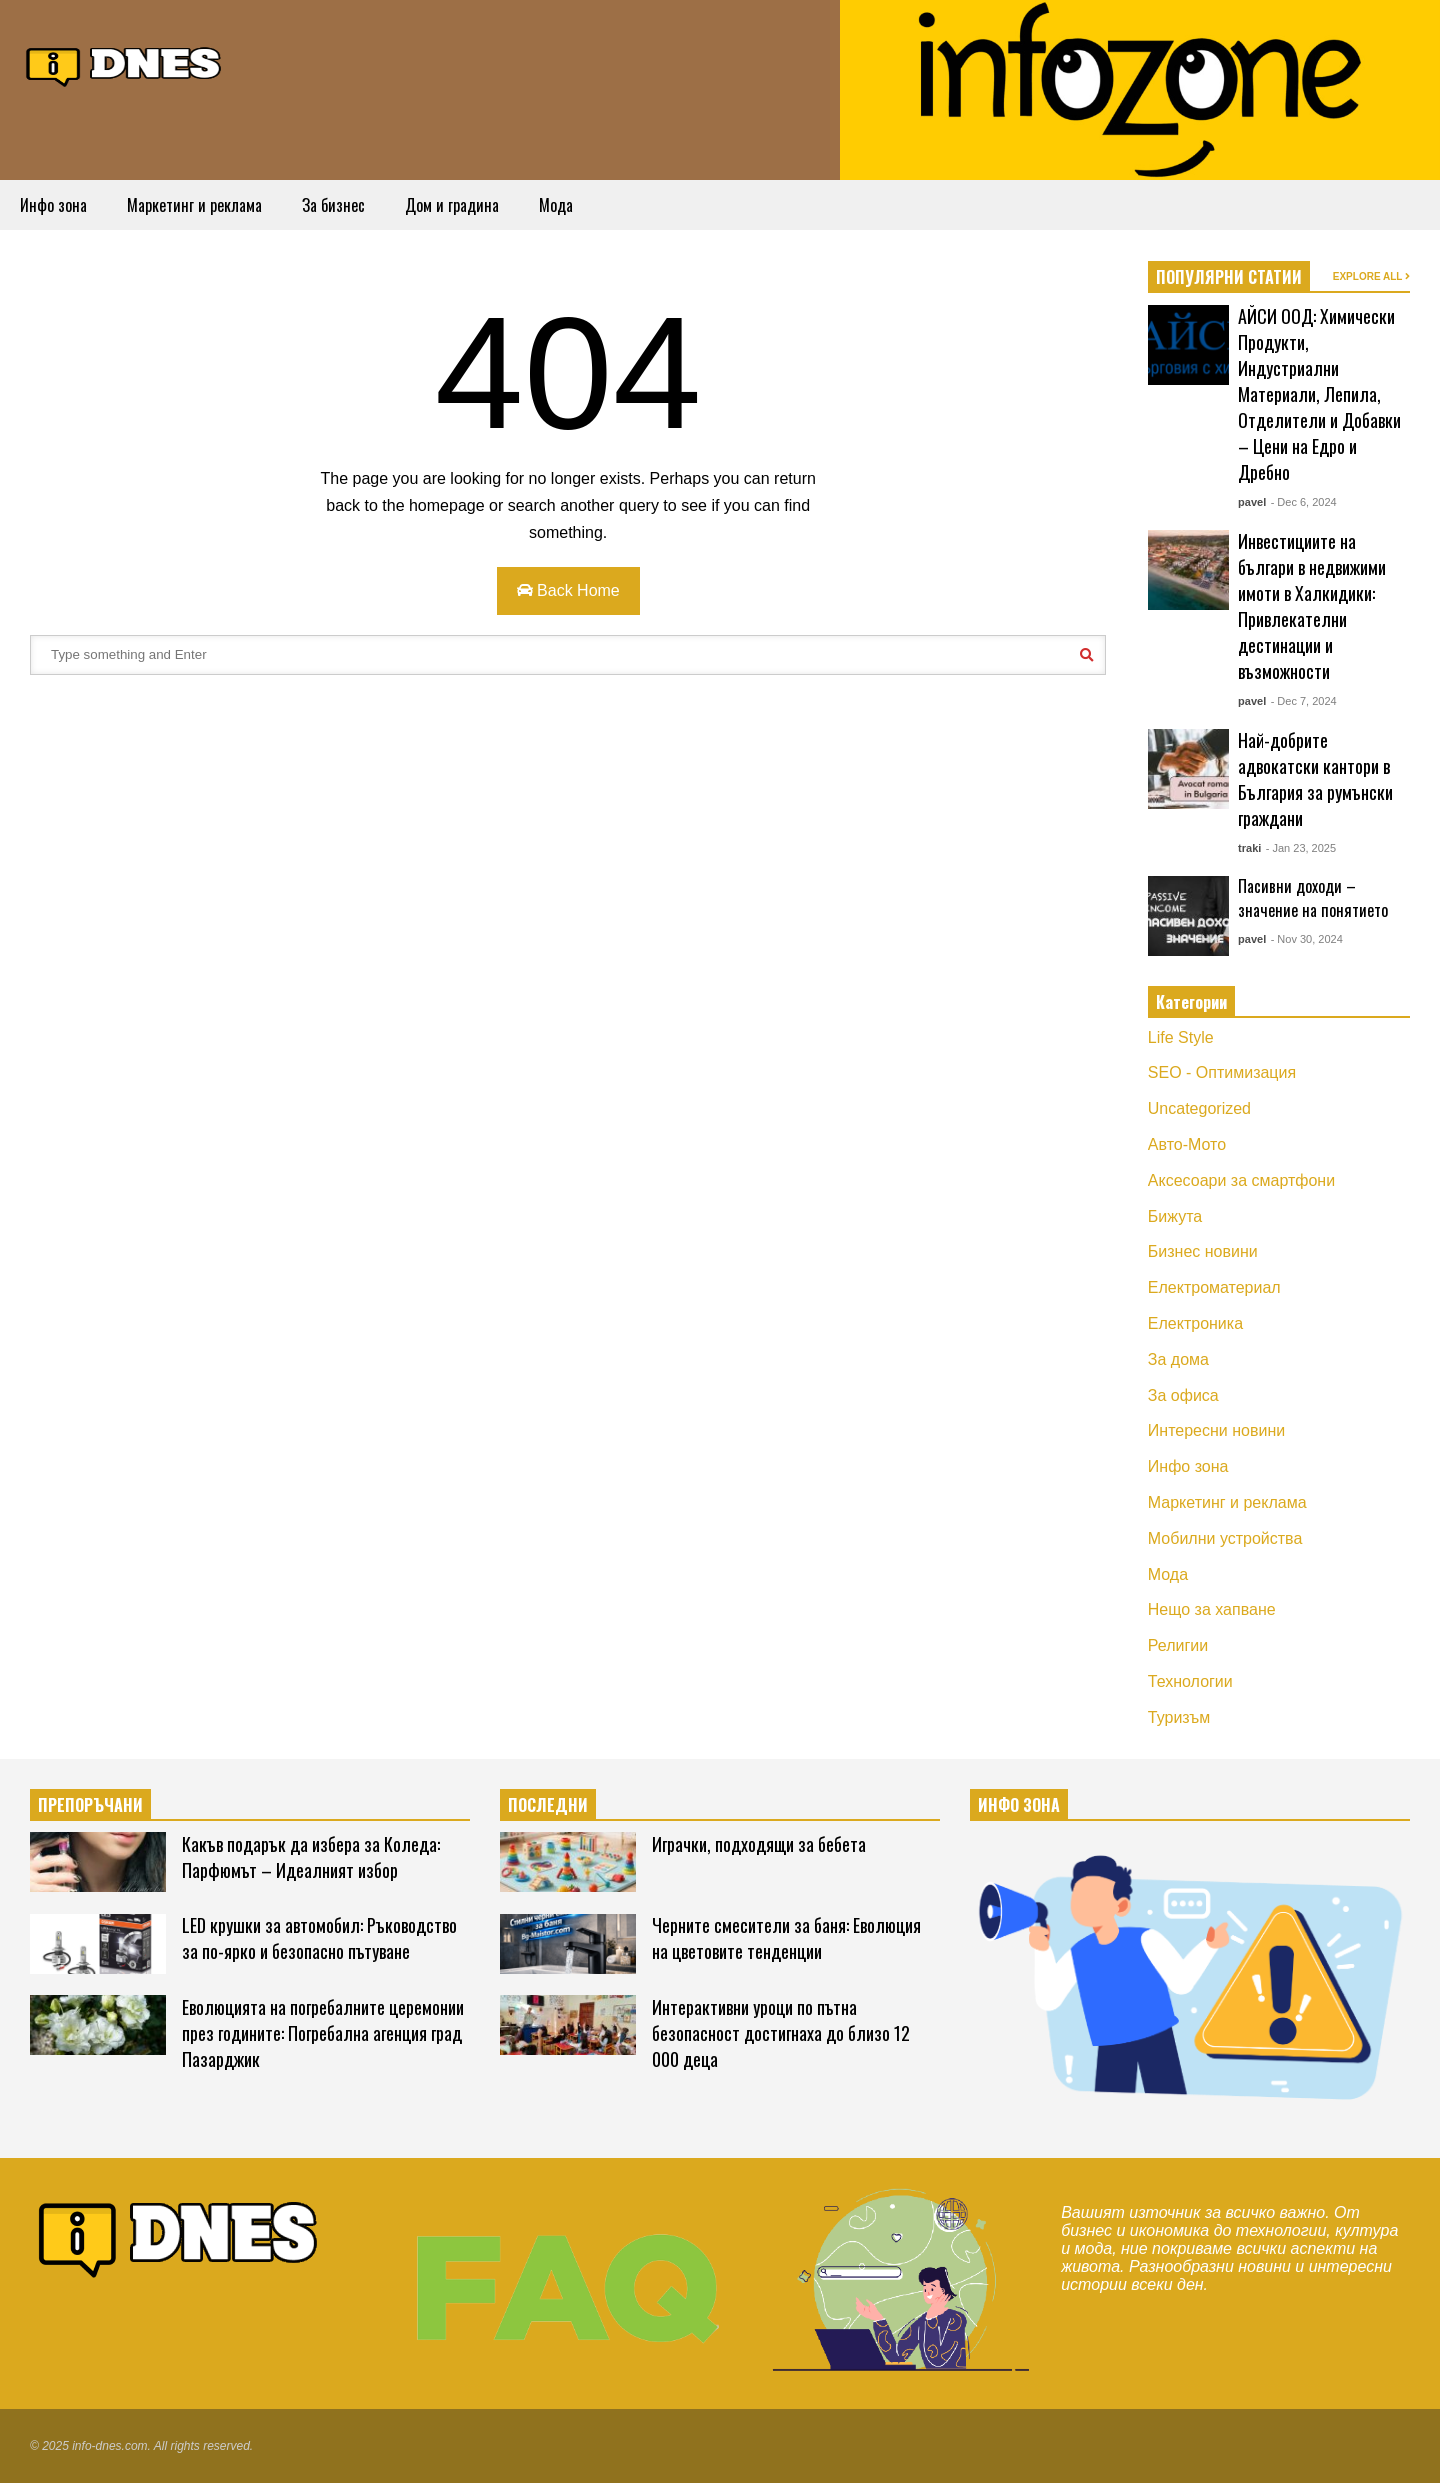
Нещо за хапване (1212, 1609)
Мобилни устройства (1225, 1538)
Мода (556, 205)
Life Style (1181, 1037)
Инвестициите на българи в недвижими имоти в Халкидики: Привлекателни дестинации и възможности (1312, 606)
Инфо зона (53, 205)
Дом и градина (452, 205)
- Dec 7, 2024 (1304, 701)
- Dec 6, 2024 (1304, 502)
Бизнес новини (1203, 1251)
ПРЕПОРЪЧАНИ (90, 1805)
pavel (1252, 502)
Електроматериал (1214, 1287)
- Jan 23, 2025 (1301, 848)
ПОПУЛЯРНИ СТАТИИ (1229, 277)
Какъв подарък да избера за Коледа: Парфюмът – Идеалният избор (311, 1857)
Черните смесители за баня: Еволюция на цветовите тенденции (786, 1938)
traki (1249, 848)
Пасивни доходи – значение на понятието (1313, 898)
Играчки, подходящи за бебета (759, 1844)
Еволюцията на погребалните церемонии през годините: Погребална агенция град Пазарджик (323, 2033)
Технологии (1190, 1681)
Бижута (1175, 1216)
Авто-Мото (1187, 1144)
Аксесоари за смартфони (1241, 1180)
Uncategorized (1199, 1108)
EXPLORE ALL (1371, 276)
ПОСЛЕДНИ (548, 1805)
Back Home (568, 590)
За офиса (1183, 1395)
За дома (1178, 1359)
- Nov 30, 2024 (1307, 939)
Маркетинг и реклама (194, 205)
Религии (1178, 1645)
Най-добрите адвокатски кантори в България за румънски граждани (1315, 779)
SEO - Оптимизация (1222, 1072)
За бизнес (333, 205)
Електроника (1195, 1323)
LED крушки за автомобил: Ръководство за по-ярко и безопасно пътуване (319, 1938)
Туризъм (1179, 1717)
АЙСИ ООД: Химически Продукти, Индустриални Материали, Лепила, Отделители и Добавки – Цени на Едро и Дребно (1319, 394)
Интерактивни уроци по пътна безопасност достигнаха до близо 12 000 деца (781, 2033)
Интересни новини (1216, 1430)
